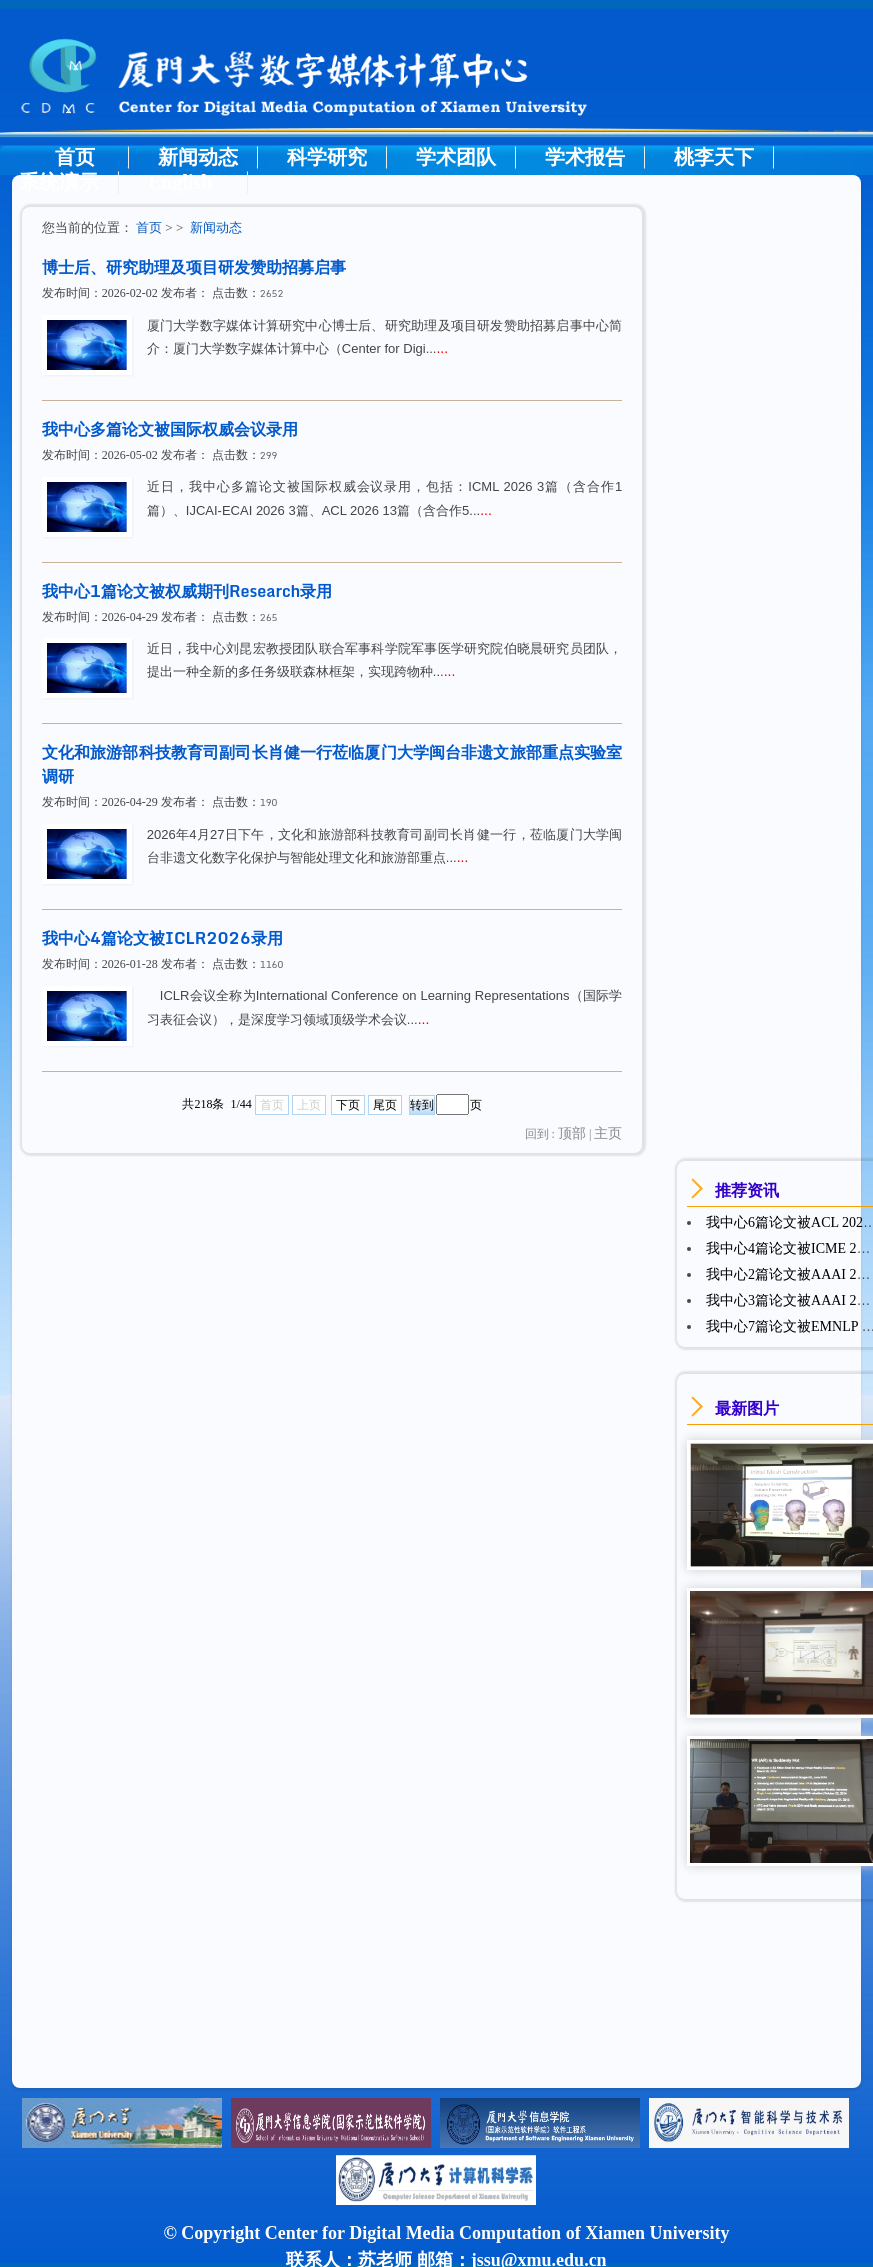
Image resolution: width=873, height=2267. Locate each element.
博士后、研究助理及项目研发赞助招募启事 (194, 267)
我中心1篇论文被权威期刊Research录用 (187, 591)
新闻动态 (198, 157)
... (442, 348)
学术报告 (585, 157)
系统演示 (59, 182)
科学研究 (327, 157)
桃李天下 (714, 157)
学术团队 (456, 157)
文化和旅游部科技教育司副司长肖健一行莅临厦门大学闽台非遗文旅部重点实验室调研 (332, 764)
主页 (608, 1133)
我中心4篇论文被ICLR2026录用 (162, 938)
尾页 (385, 1105)
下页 (348, 1105)
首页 (75, 157)
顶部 (572, 1133)
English (180, 182)
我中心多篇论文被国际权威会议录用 (170, 429)
